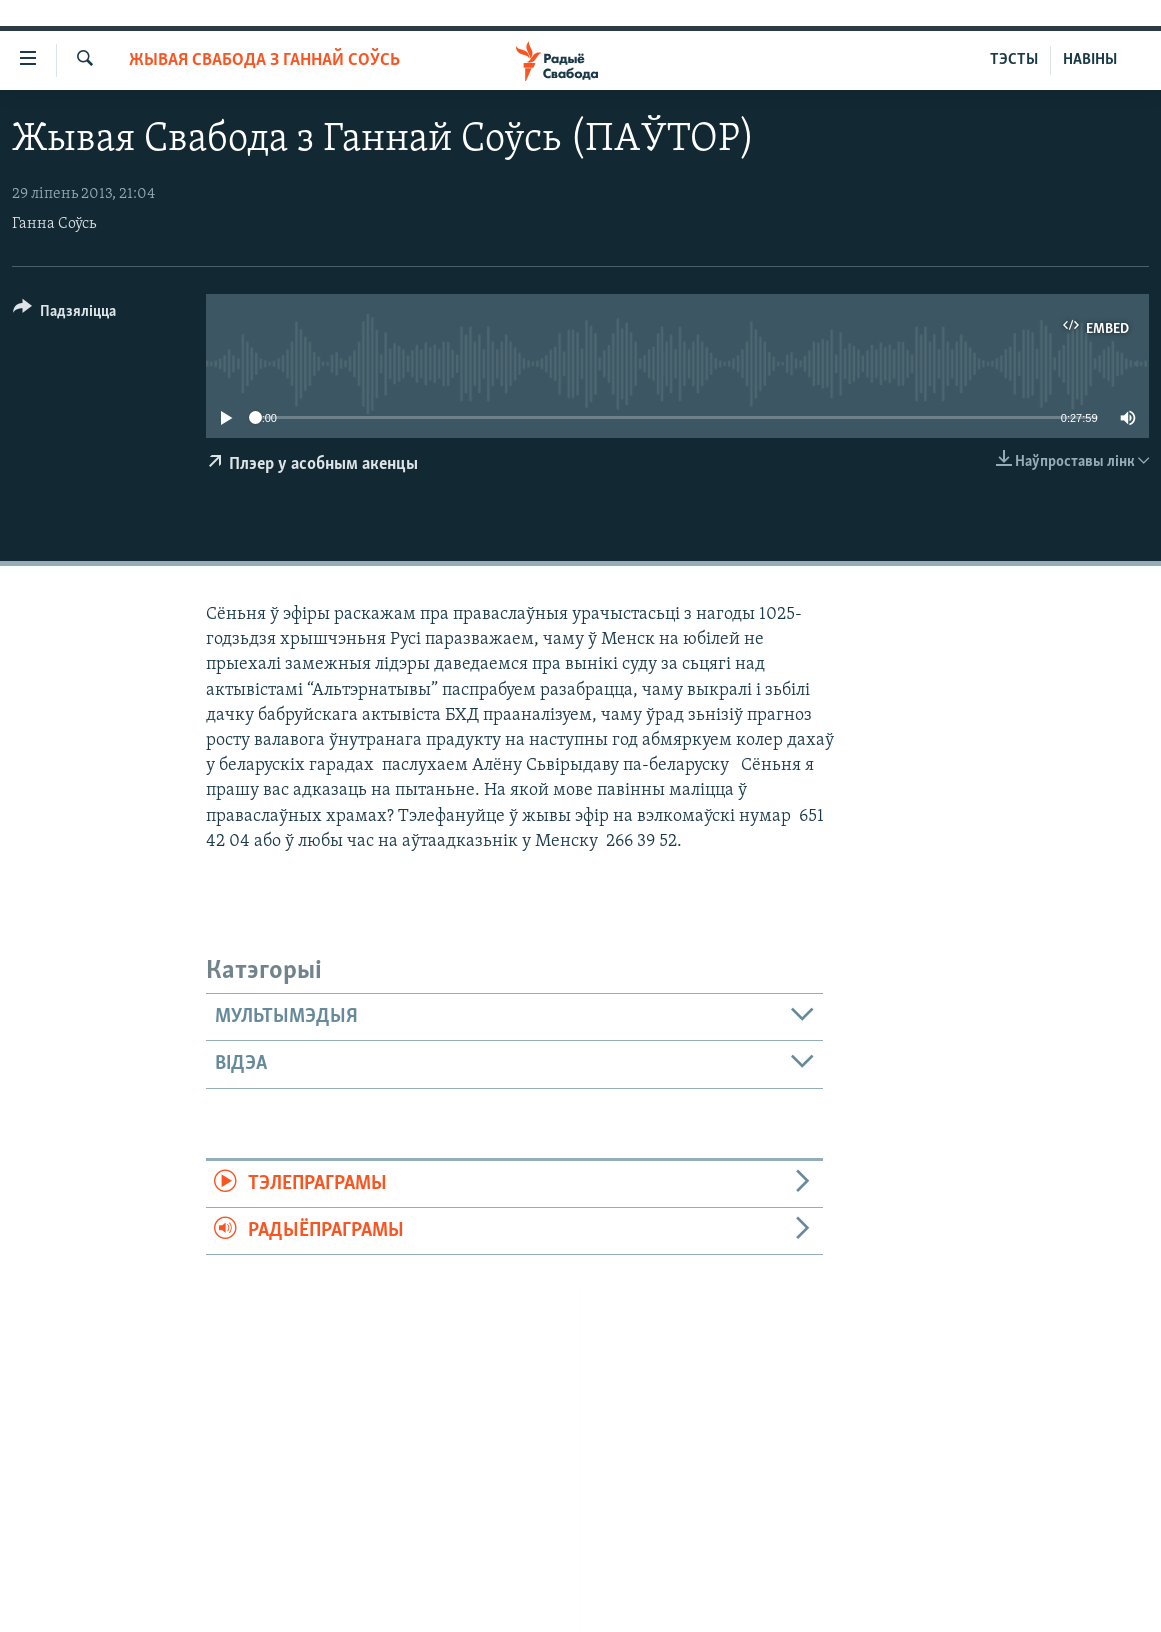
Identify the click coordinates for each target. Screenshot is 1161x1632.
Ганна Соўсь (54, 224)
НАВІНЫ (1090, 60)
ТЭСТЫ (1014, 60)
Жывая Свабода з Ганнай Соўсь (264, 60)
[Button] (64, 314)
